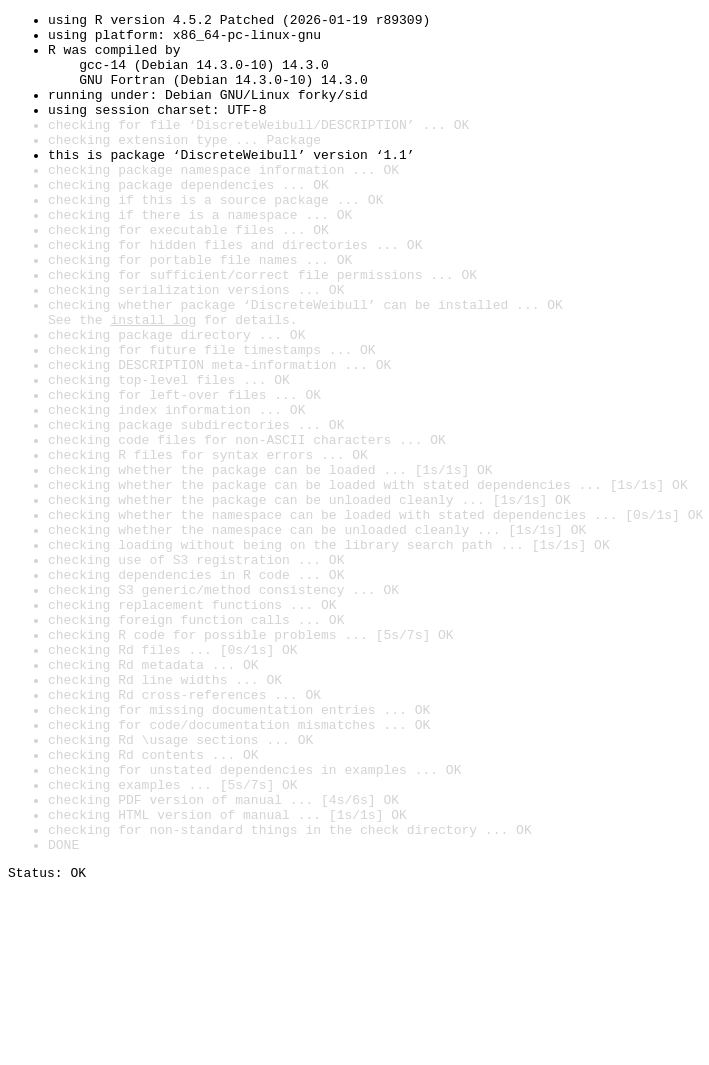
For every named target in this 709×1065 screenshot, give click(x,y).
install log (153, 382)
